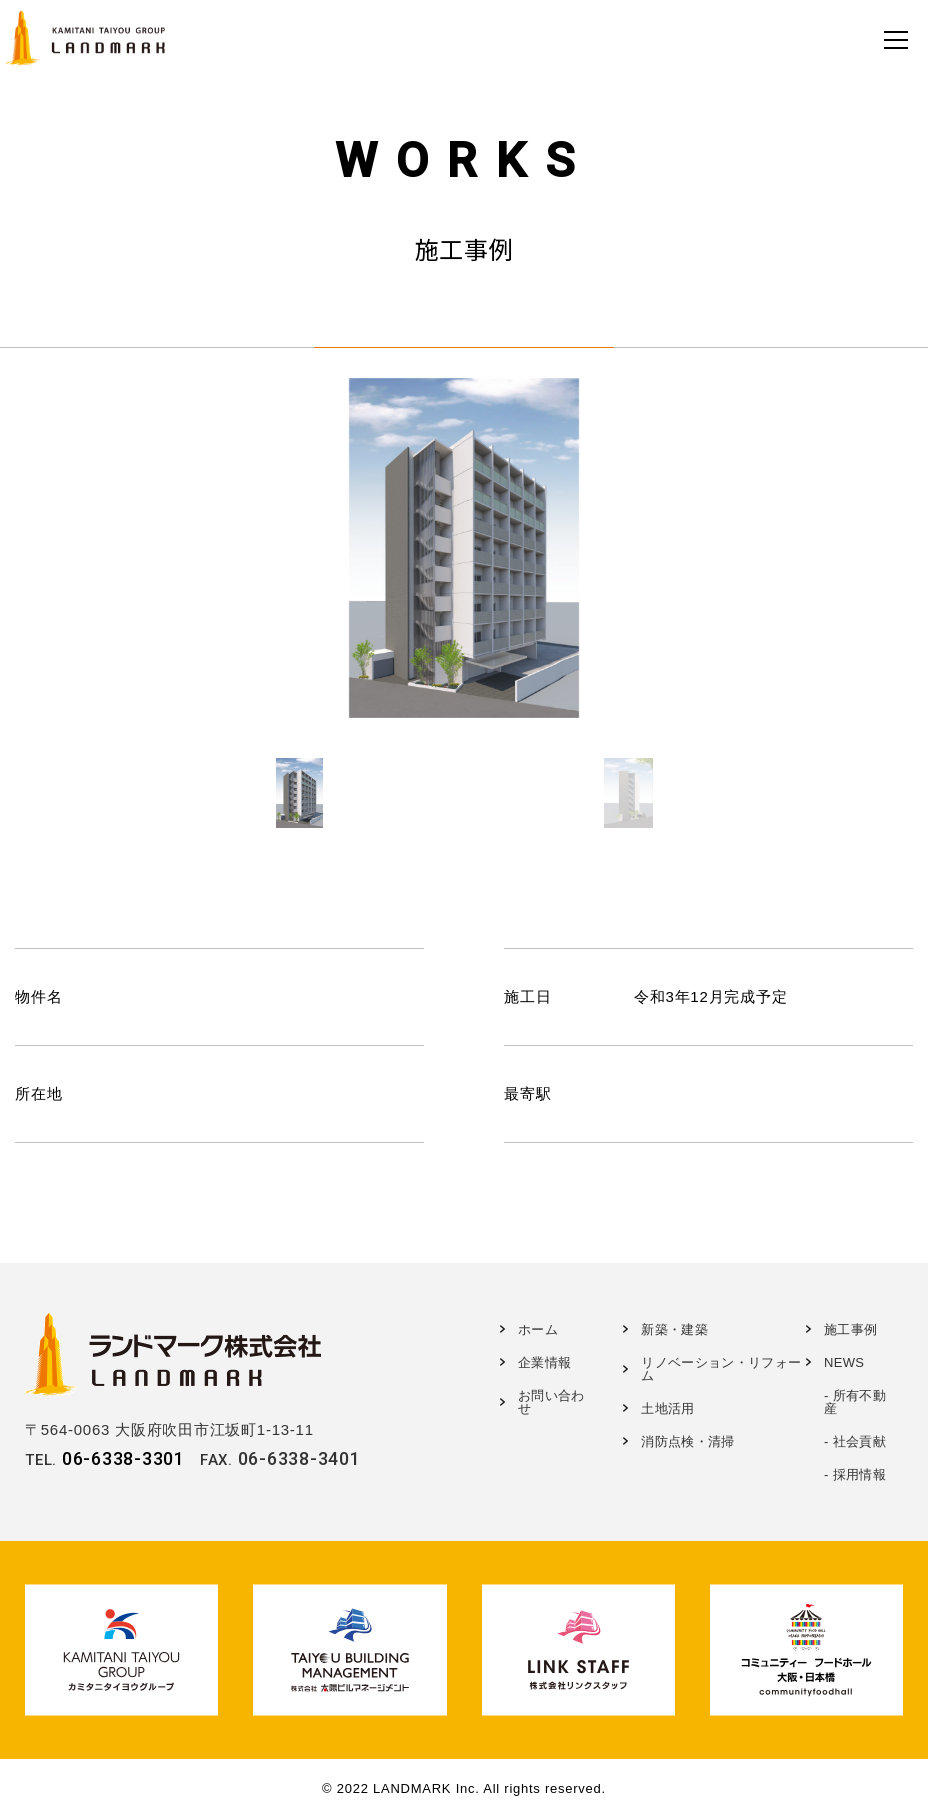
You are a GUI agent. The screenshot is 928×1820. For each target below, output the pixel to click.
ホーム (538, 1329)
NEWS (844, 1362)
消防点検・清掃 (687, 1441)
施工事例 (850, 1329)
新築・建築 (674, 1329)
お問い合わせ (551, 1402)
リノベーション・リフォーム (721, 1369)
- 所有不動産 (855, 1402)
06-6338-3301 (123, 1458)
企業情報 (544, 1362)
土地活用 (667, 1408)
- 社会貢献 (855, 1441)
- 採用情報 (855, 1474)
